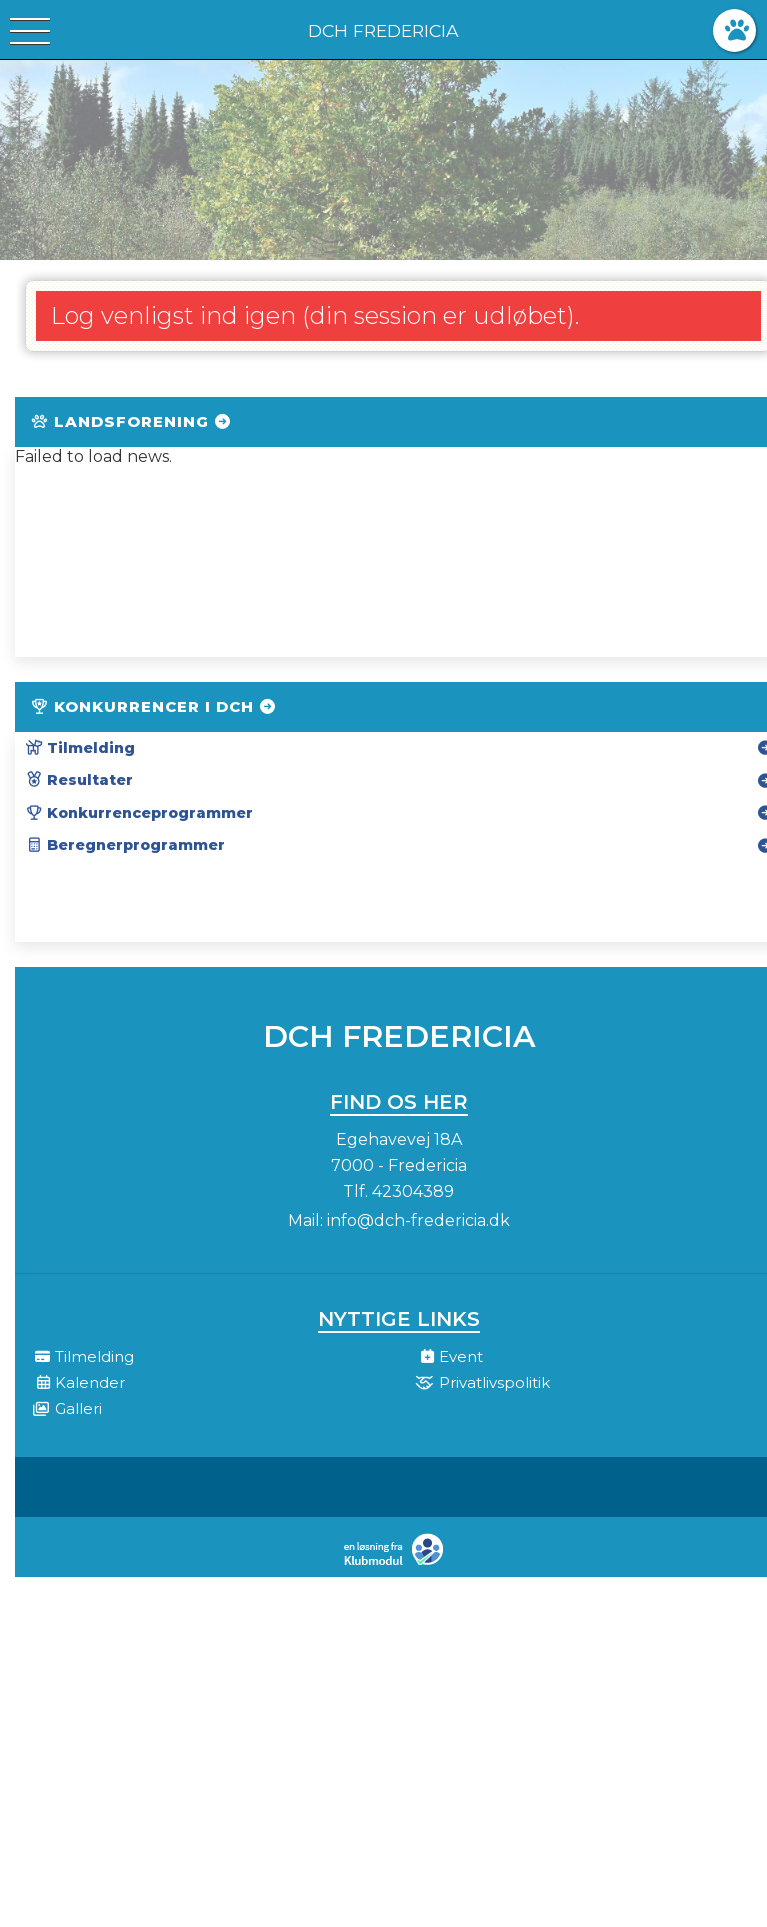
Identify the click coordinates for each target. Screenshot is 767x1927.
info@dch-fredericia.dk (418, 1220)
